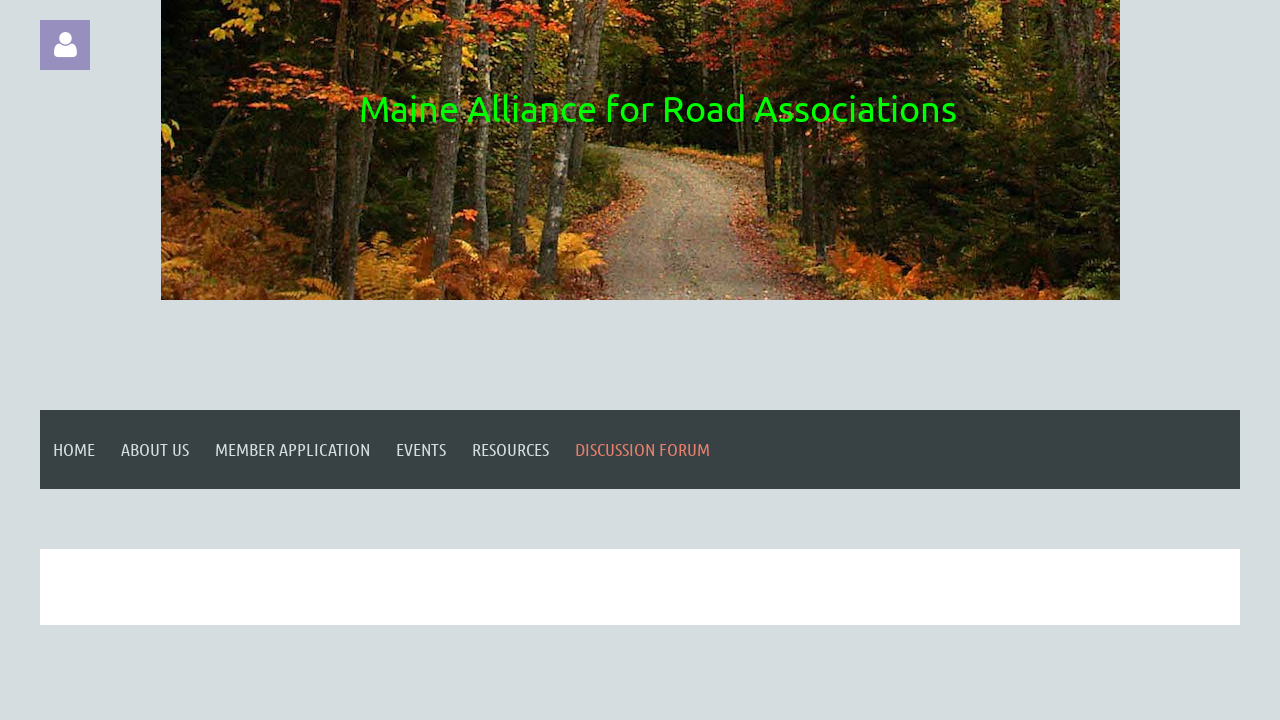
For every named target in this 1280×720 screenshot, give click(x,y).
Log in (65, 45)
